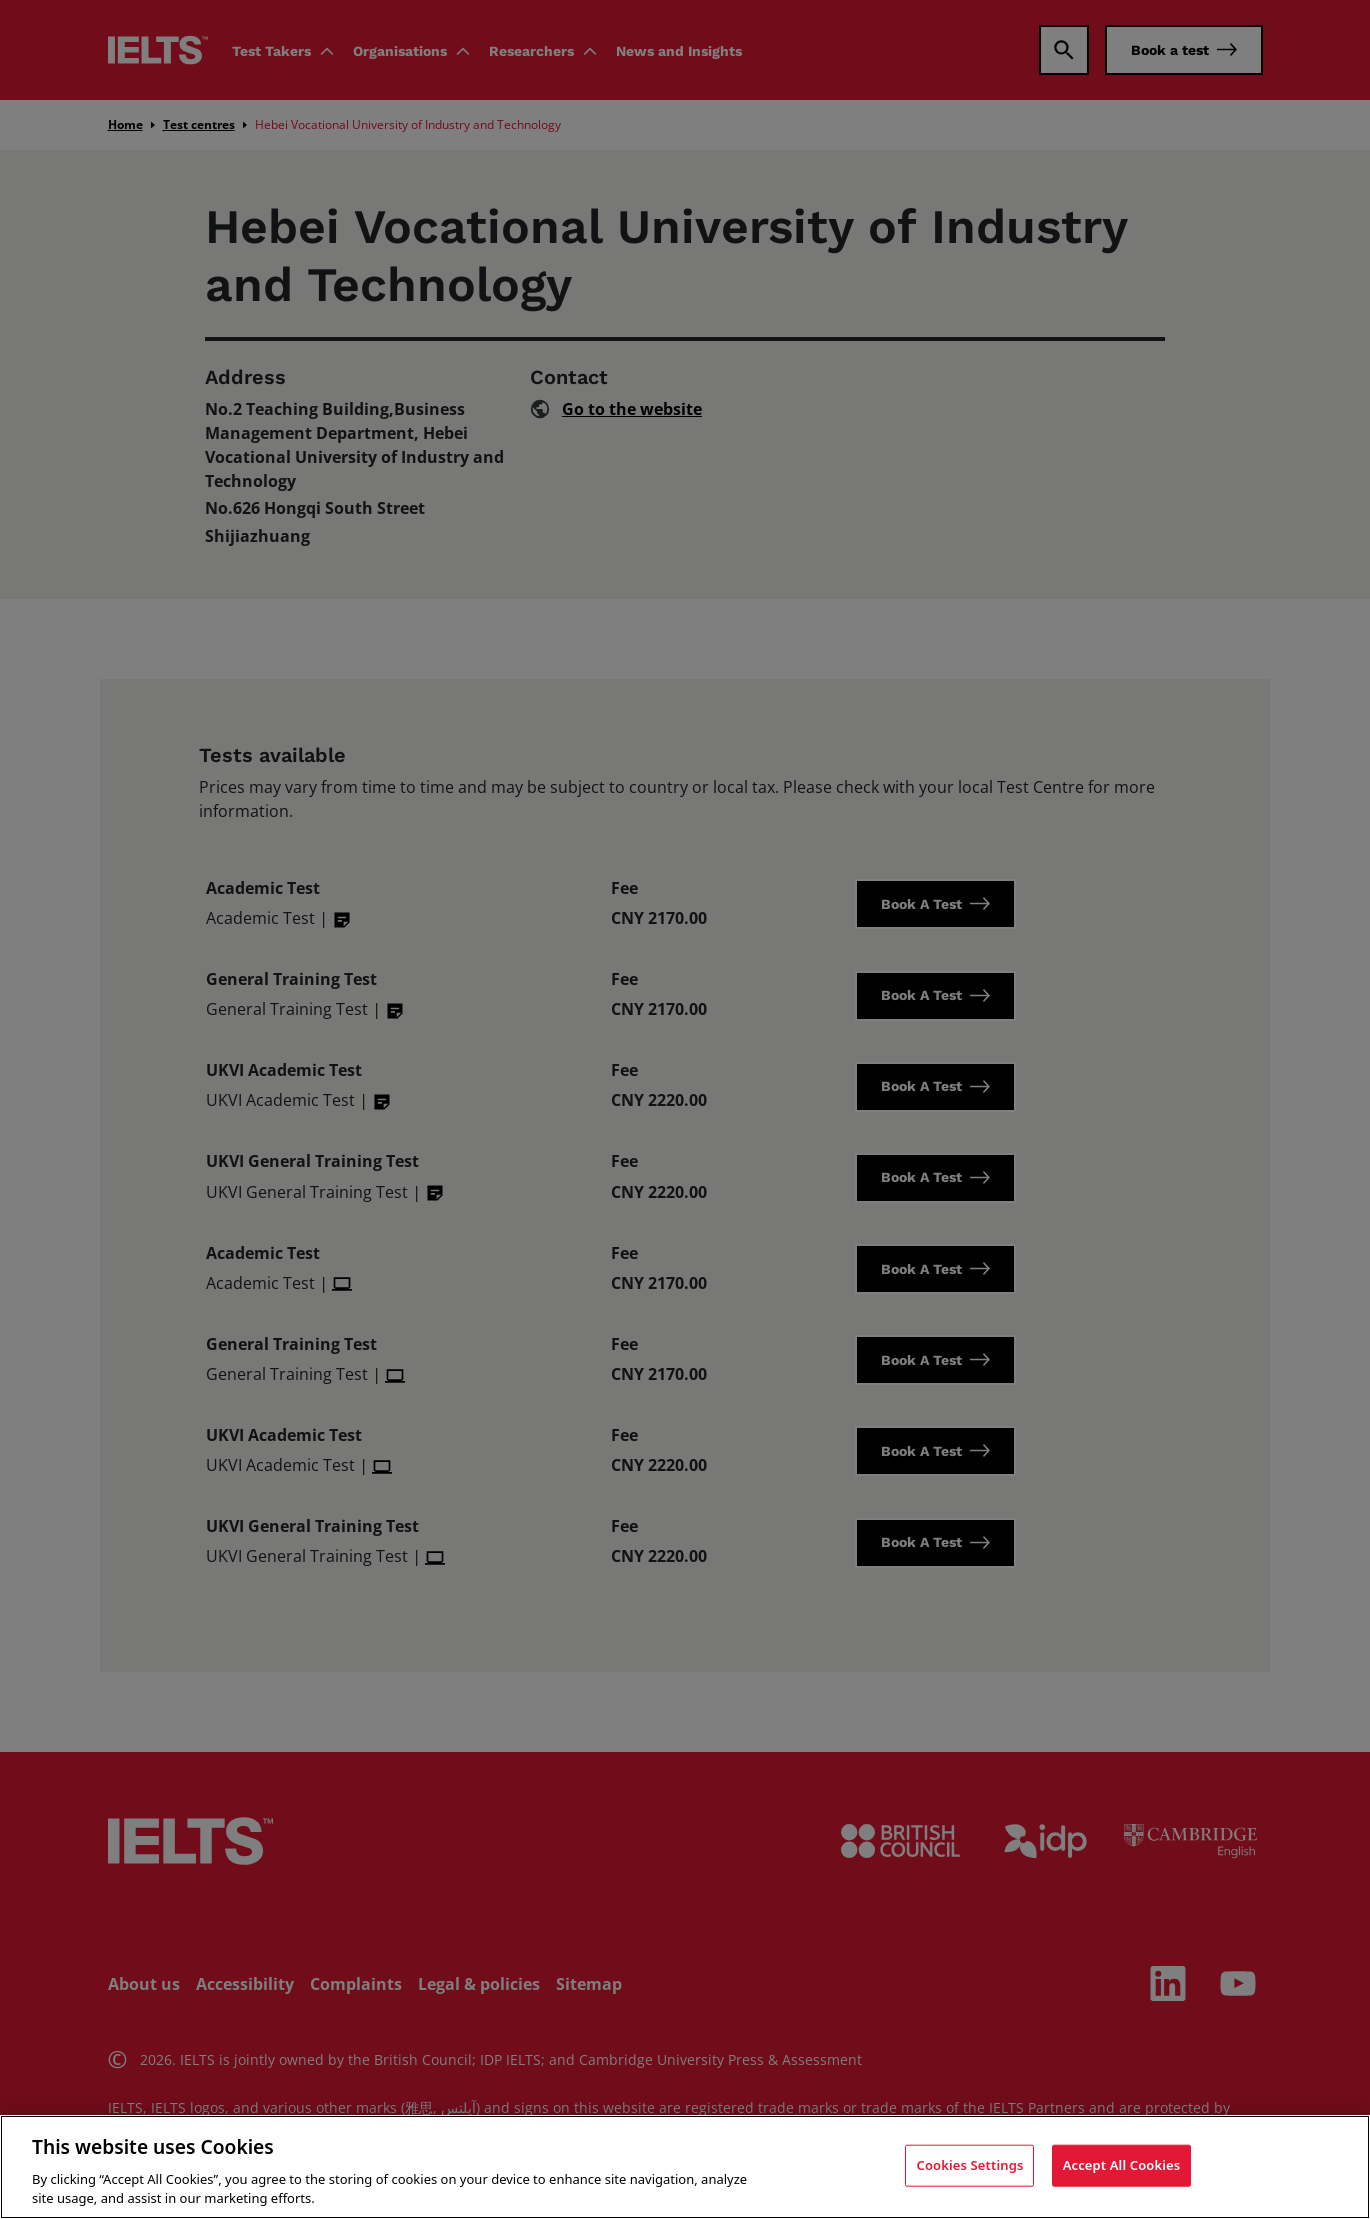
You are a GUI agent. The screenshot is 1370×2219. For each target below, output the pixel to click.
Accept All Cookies (1122, 2165)
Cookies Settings (969, 2165)
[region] (685, 2167)
